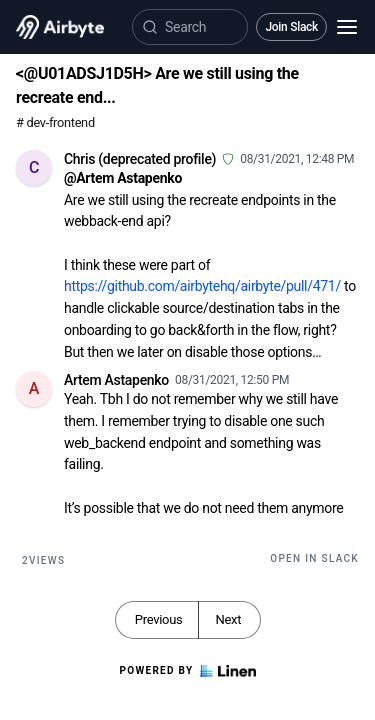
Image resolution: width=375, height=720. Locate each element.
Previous (159, 619)
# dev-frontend (55, 122)
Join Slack (291, 27)
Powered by (187, 671)
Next (228, 619)
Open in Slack (314, 558)
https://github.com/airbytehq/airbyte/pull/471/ (202, 286)
